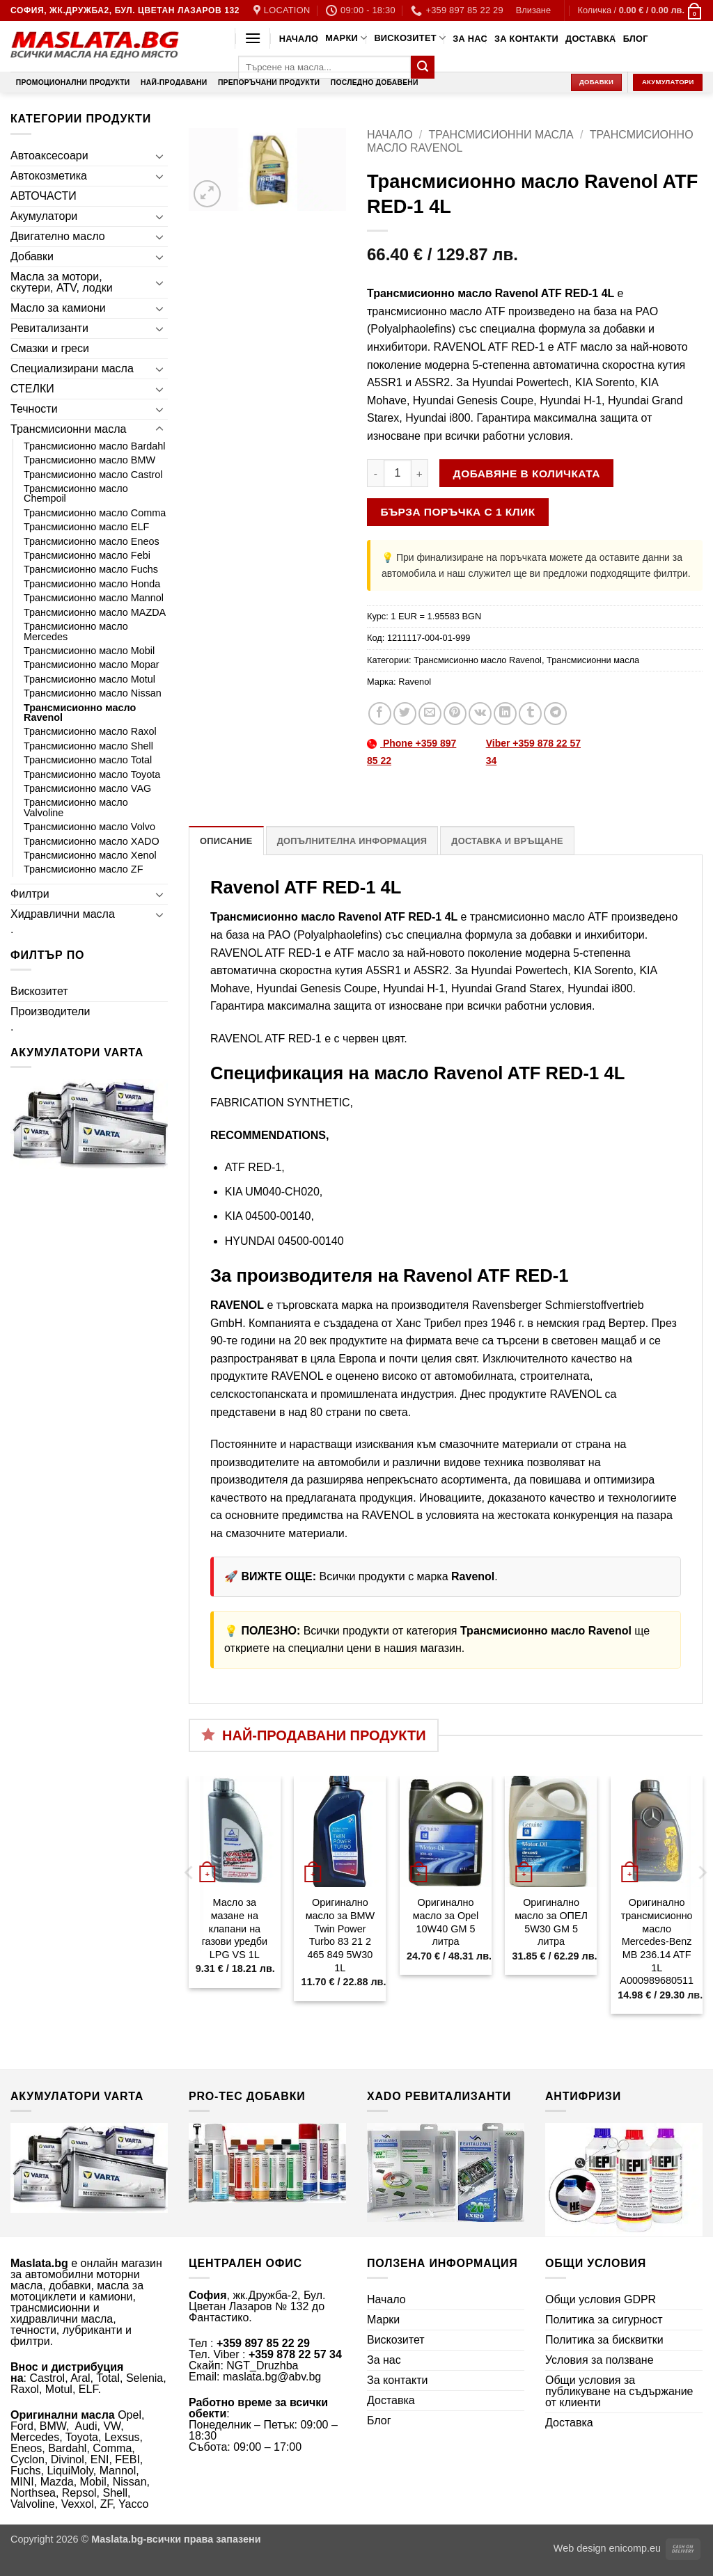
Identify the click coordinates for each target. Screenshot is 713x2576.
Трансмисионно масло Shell (88, 746)
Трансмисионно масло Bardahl (94, 446)
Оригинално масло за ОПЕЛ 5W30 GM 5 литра (551, 1922)
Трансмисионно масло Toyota (92, 774)
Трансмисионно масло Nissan (93, 693)
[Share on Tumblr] (530, 713)
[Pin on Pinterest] (455, 713)
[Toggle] (159, 156)
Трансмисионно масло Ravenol (80, 712)
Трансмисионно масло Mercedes (76, 631)
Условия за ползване (599, 2360)
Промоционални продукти (73, 82)
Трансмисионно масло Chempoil (76, 493)
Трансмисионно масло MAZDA (95, 612)
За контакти (526, 38)
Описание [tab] (226, 841)
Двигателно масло (57, 236)
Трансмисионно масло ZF (83, 869)
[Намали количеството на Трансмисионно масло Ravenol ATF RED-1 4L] (375, 473)
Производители (50, 1011)
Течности (34, 409)
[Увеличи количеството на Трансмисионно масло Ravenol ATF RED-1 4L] (420, 473)
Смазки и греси (49, 348)
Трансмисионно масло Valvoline (76, 807)
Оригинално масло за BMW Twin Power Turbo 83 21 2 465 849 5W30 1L (340, 1935)
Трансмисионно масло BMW (89, 460)
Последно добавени (374, 82)
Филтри (29, 894)
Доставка (590, 38)
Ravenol (414, 681)
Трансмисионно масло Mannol (94, 597)
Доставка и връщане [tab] (507, 841)
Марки (346, 38)
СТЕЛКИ (32, 389)
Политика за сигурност (604, 2319)
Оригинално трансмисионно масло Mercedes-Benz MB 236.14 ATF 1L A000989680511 (657, 1941)
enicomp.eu (635, 2548)
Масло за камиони (58, 308)
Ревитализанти (49, 328)
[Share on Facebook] (379, 713)
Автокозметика (48, 176)
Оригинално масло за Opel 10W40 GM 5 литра (446, 1922)
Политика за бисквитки (604, 2340)
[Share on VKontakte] (480, 713)
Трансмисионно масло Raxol (90, 731)
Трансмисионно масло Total (88, 759)
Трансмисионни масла (68, 429)
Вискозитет (410, 38)
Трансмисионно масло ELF (86, 526)
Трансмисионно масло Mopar (91, 664)
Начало (298, 38)
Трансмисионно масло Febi (87, 555)
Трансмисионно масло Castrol (93, 474)
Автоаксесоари (49, 155)
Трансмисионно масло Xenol (90, 855)
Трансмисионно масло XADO (91, 841)
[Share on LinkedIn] (505, 713)
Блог (635, 38)
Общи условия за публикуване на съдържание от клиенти (619, 2391)
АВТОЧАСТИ (43, 196)
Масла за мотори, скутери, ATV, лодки (61, 282)
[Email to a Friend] (429, 713)
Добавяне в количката (526, 473)
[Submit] (422, 67)
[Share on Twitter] (404, 713)
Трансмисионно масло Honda (92, 583)
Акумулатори (43, 216)
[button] (533, 10)
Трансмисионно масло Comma (95, 512)
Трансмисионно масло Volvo (89, 826)
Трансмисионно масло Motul (89, 679)
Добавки (32, 256)
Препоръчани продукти (269, 82)
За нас (470, 38)
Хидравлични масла (62, 914)
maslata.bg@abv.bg (272, 2377)
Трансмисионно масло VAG (87, 788)
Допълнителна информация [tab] (352, 841)
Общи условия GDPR (600, 2299)
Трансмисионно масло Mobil (89, 650)
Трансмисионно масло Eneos (91, 541)
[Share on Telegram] (555, 713)
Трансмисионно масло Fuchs (91, 569)
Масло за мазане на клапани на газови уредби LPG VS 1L (234, 1928)
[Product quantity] (398, 473)
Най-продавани (174, 82)
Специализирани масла (72, 368)
